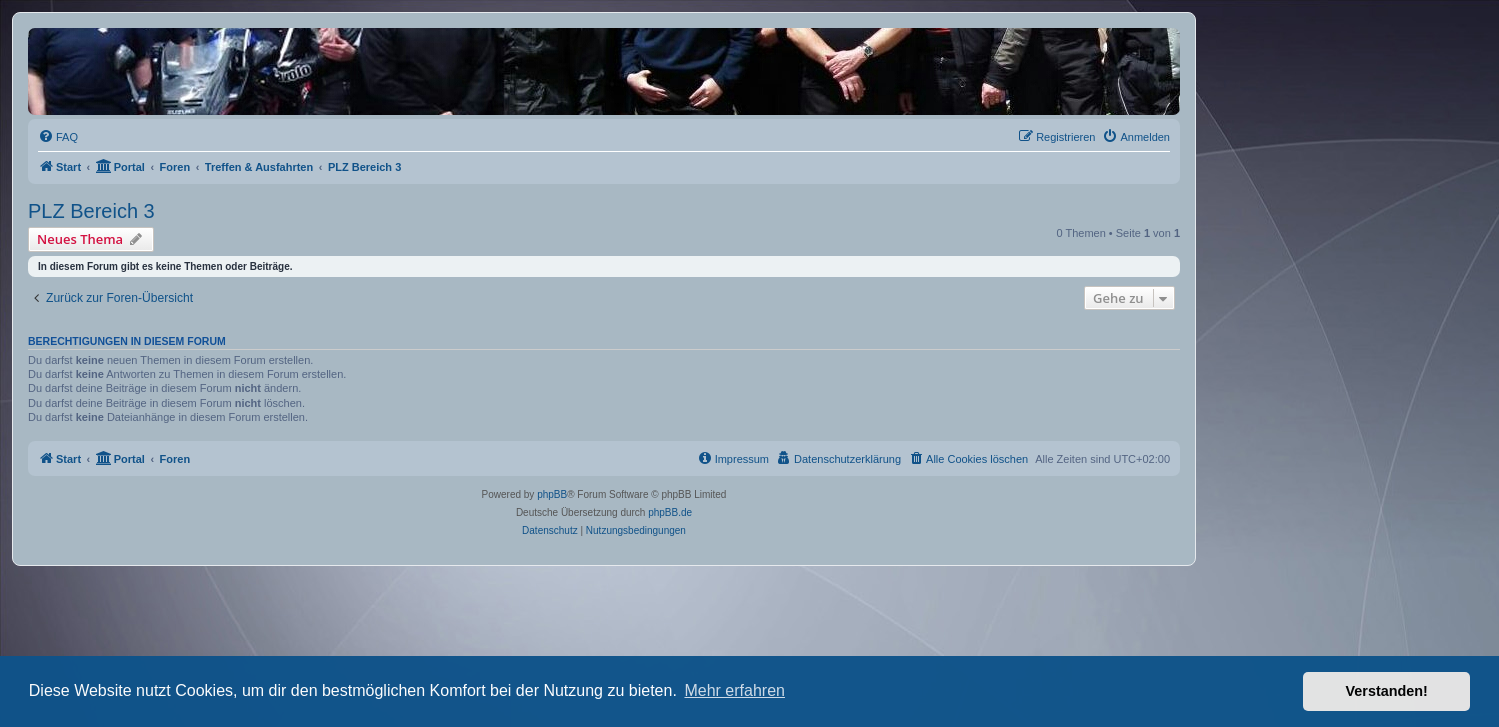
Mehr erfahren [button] (734, 690)
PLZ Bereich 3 (91, 211)
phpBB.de (670, 512)
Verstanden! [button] (1387, 691)
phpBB (552, 494)
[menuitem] (58, 137)
